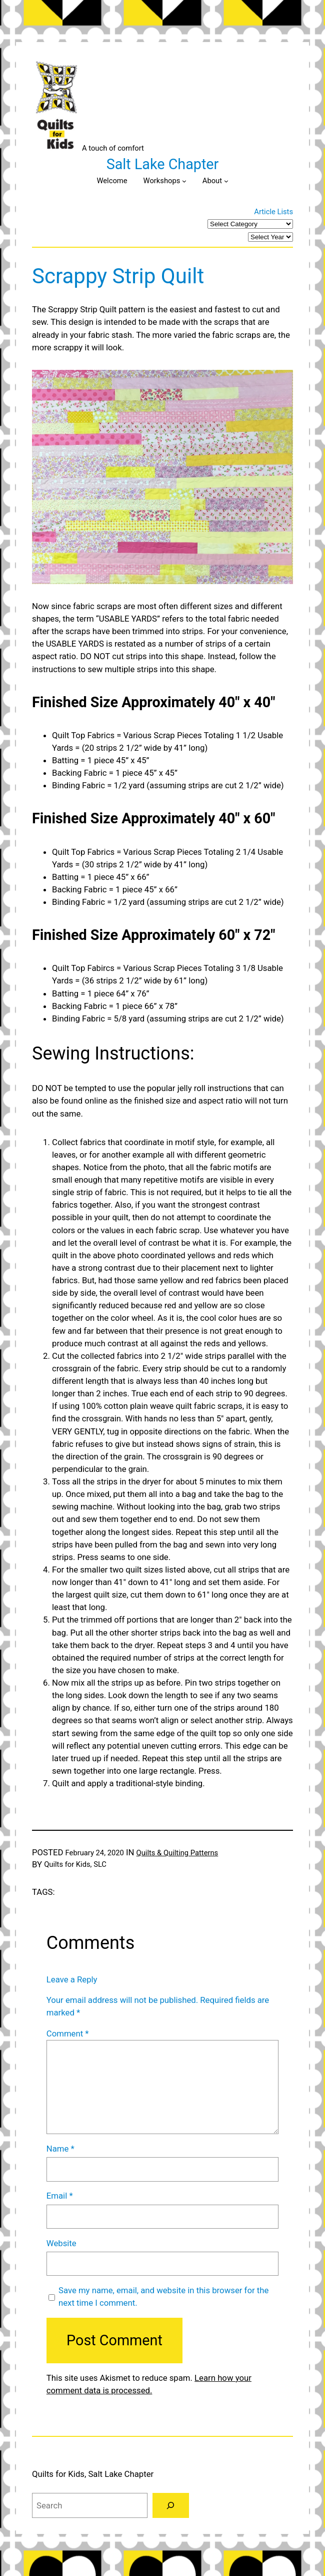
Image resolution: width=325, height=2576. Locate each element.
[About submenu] (226, 181)
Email (59, 2196)
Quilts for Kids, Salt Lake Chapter (93, 2474)
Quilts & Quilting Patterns (177, 1852)
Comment (67, 2033)
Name (60, 2149)
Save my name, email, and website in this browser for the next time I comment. (163, 2296)
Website (61, 2243)
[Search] (170, 2505)
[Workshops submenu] (184, 181)
